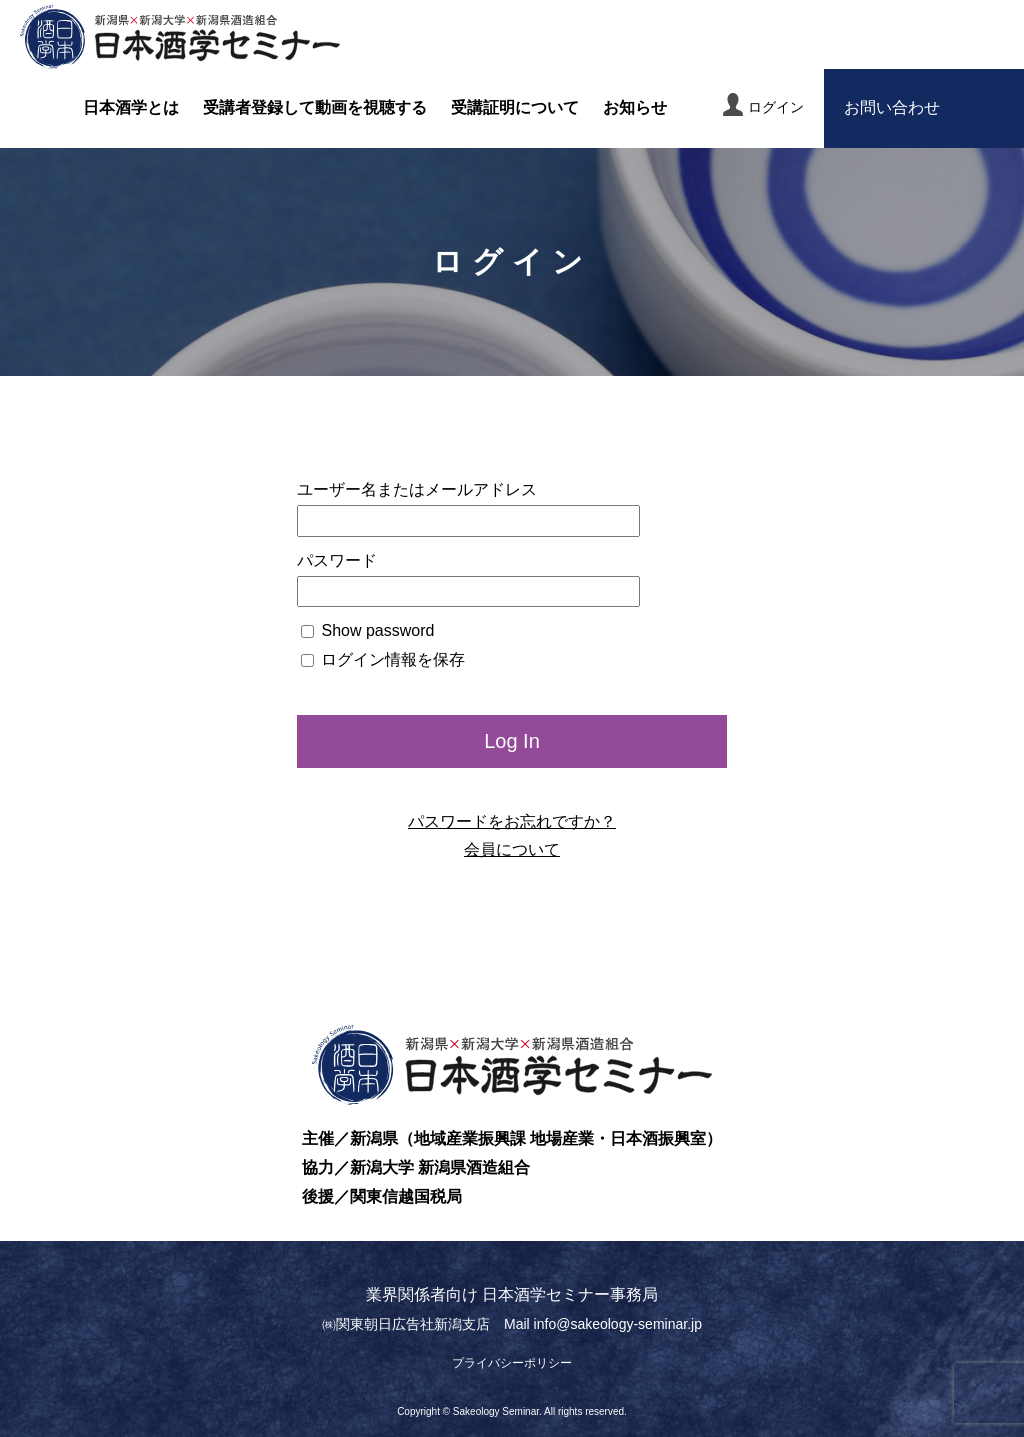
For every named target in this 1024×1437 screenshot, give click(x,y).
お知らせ (635, 107)
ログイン (763, 104)
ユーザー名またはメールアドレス (417, 489)
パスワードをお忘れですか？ (512, 821)
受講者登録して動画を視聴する (315, 107)
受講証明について (515, 107)
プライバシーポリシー (512, 1363)
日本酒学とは (131, 107)
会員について (512, 849)
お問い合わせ (892, 107)
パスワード (337, 560)
